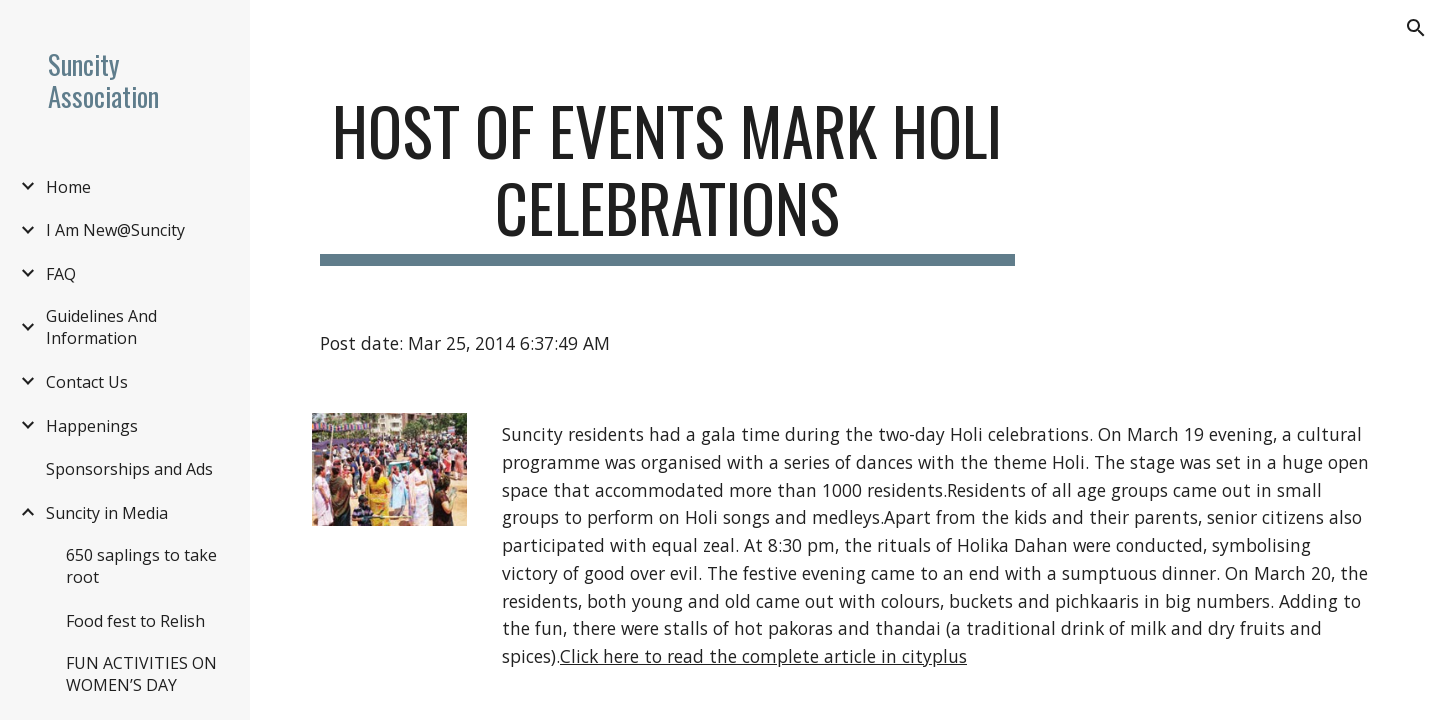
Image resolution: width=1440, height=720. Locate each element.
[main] (667, 179)
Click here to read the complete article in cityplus (763, 656)
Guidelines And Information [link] (101, 327)
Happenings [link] (92, 426)
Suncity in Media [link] (107, 513)
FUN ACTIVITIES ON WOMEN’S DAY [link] (141, 674)
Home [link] (68, 187)
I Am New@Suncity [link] (115, 230)
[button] (1416, 28)
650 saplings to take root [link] (141, 566)
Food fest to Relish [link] (135, 621)
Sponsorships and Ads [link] (129, 469)
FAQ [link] (61, 274)
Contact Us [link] (87, 382)
